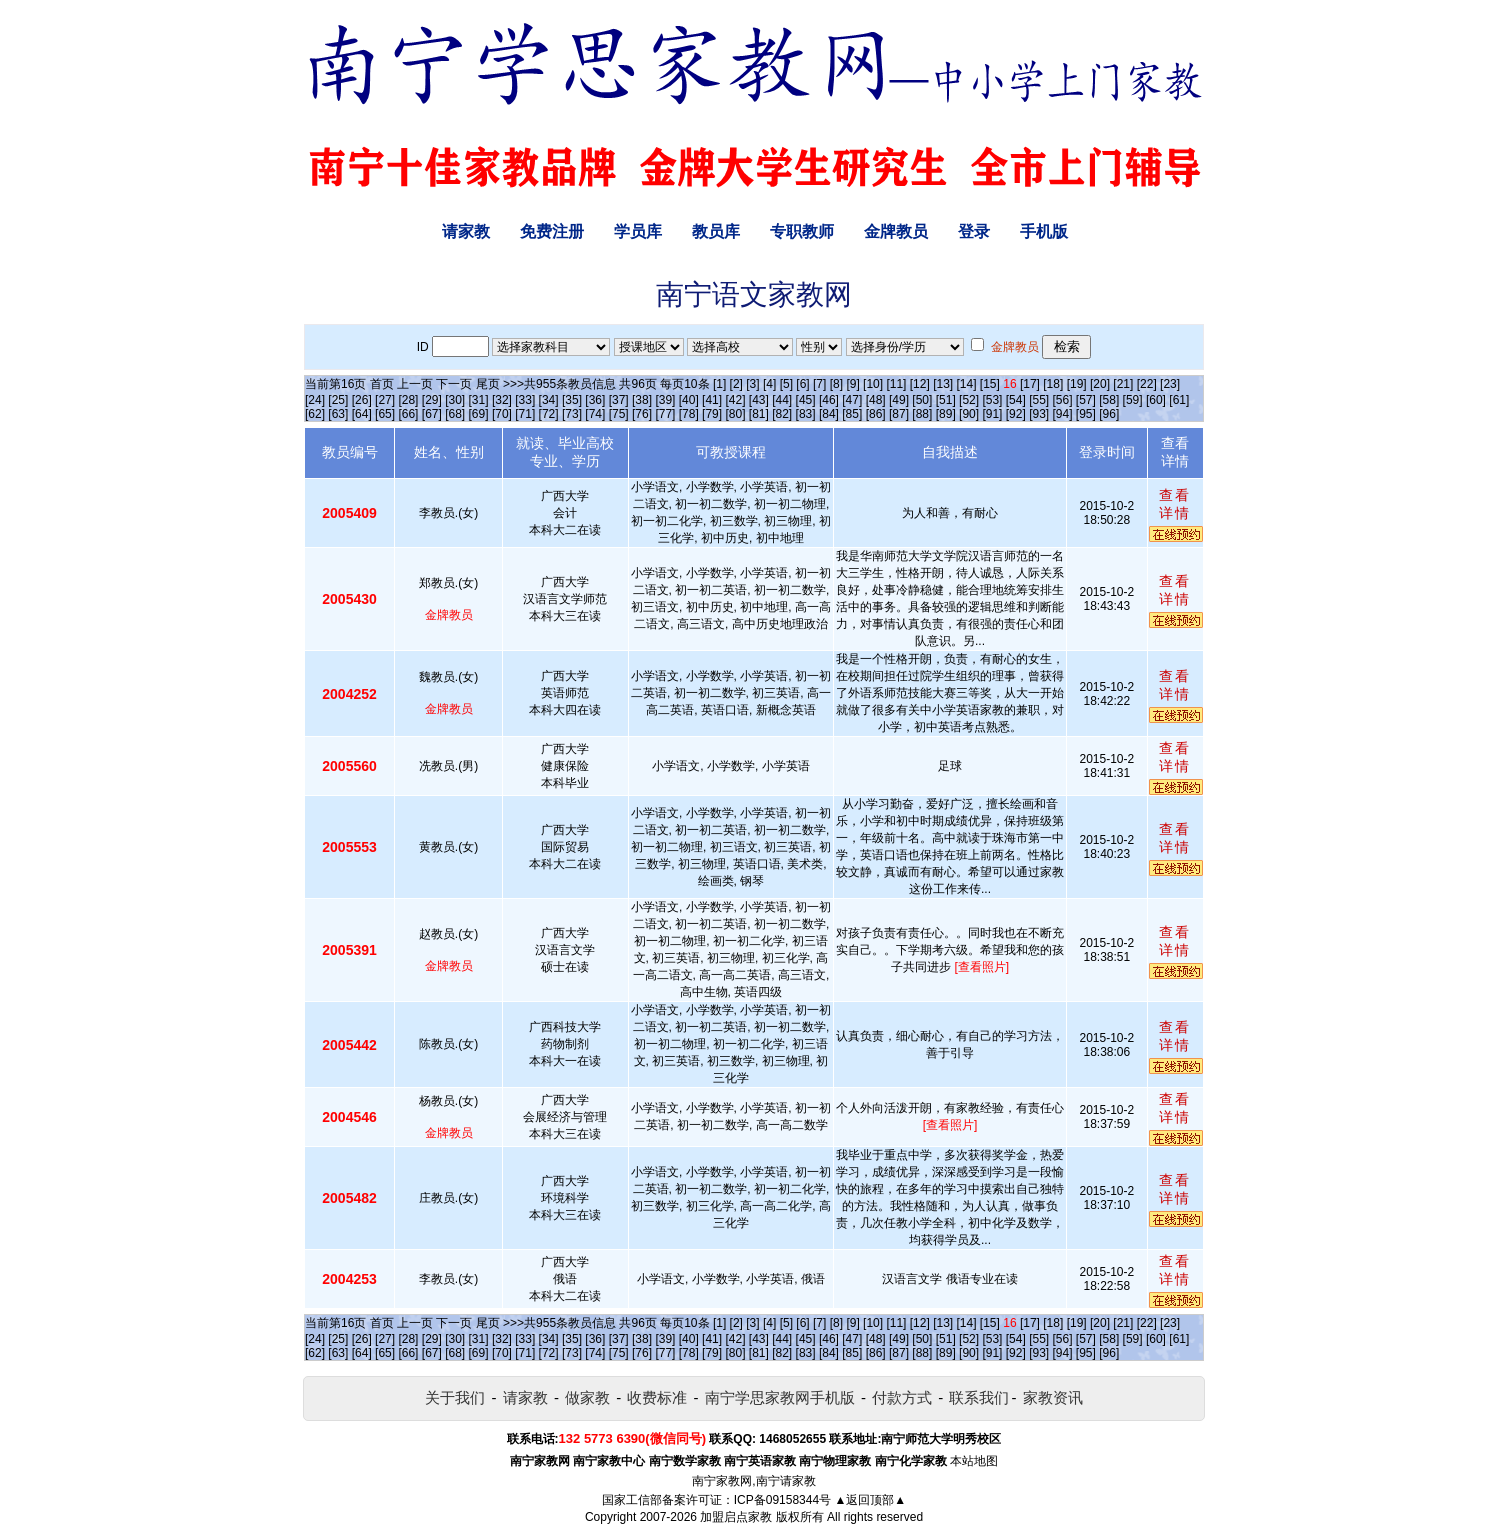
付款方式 (902, 1397)
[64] (362, 414)
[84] (829, 414)
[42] (735, 400)
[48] (876, 400)
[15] (990, 384)
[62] (315, 414)
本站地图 (974, 1461)
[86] (876, 414)
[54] (1016, 400)
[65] (385, 414)
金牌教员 (896, 231)
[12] (920, 384)
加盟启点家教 (736, 1517)
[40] (689, 400)
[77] (665, 414)
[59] (1133, 400)
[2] (736, 384)
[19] (1077, 384)
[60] (1156, 400)
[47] (852, 400)
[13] (943, 384)
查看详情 (1175, 504)
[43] (759, 400)
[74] (595, 414)
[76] (642, 414)
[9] (852, 384)
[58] (1109, 400)
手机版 (1044, 231)
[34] (549, 400)
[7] (819, 384)
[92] (1016, 414)
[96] (1109, 414)
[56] (1063, 400)
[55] (1039, 400)
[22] (1147, 384)
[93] (1039, 414)
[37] (619, 400)
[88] (922, 414)
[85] (852, 414)
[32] (502, 400)
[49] (899, 400)
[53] (992, 400)
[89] (946, 414)
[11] (896, 384)
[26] (362, 400)
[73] (572, 414)
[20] (1100, 384)
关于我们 (455, 1397)
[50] (922, 400)
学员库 (638, 231)
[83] (806, 414)
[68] (455, 414)
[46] (829, 400)
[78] (689, 414)
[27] (385, 400)
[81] (759, 414)
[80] (735, 414)
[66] (408, 414)
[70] (502, 414)
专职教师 (802, 231)
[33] (525, 400)
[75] (619, 414)
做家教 (587, 1397)
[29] (432, 400)
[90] (969, 414)
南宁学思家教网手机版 (780, 1397)
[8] (836, 384)
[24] (315, 400)
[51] (946, 400)
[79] (712, 414)
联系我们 (979, 1397)
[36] (595, 400)
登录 (974, 231)
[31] (479, 400)
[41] (712, 400)
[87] (899, 414)
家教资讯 (1053, 1397)
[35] (572, 400)
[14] (967, 384)
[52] (969, 400)
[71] (525, 414)
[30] (455, 400)
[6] (802, 384)
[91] (992, 414)
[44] (782, 400)
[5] (786, 384)
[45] (806, 400)
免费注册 (552, 231)
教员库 (716, 231)
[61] (1179, 400)
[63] (338, 414)
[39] (665, 400)
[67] (432, 414)
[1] (719, 384)
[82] (782, 414)
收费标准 (657, 1397)
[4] (769, 384)
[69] (479, 414)
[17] (1030, 384)
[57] (1086, 400)
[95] (1086, 414)
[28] (408, 400)
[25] (338, 400)
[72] (549, 414)
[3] (752, 384)
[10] (873, 384)
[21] (1123, 384)
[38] (642, 400)
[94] (1063, 414)
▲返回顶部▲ (870, 1500)
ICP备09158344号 (782, 1500)
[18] (1053, 384)
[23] (1170, 384)
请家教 (466, 231)
